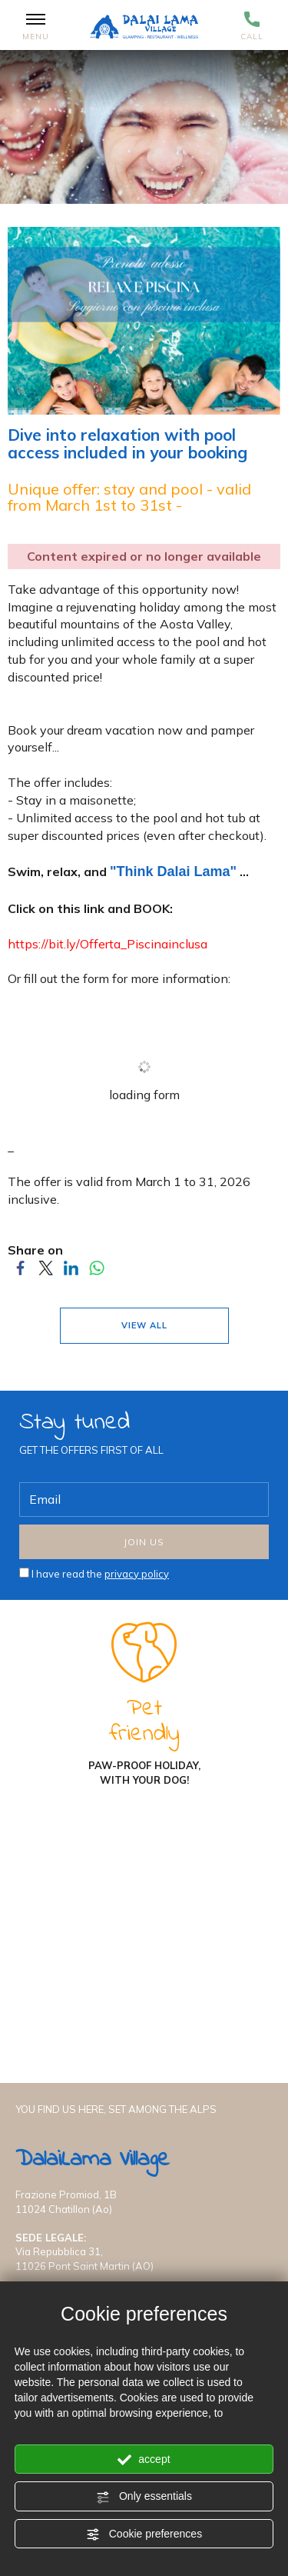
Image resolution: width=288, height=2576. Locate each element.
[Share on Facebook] (20, 1272)
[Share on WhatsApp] (96, 1272)
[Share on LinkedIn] (71, 1272)
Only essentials (144, 2497)
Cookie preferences (144, 2534)
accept (144, 2460)
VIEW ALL (144, 1325)
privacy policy (136, 1574)
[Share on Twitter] (45, 1272)
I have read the (100, 1574)
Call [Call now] (252, 27)
